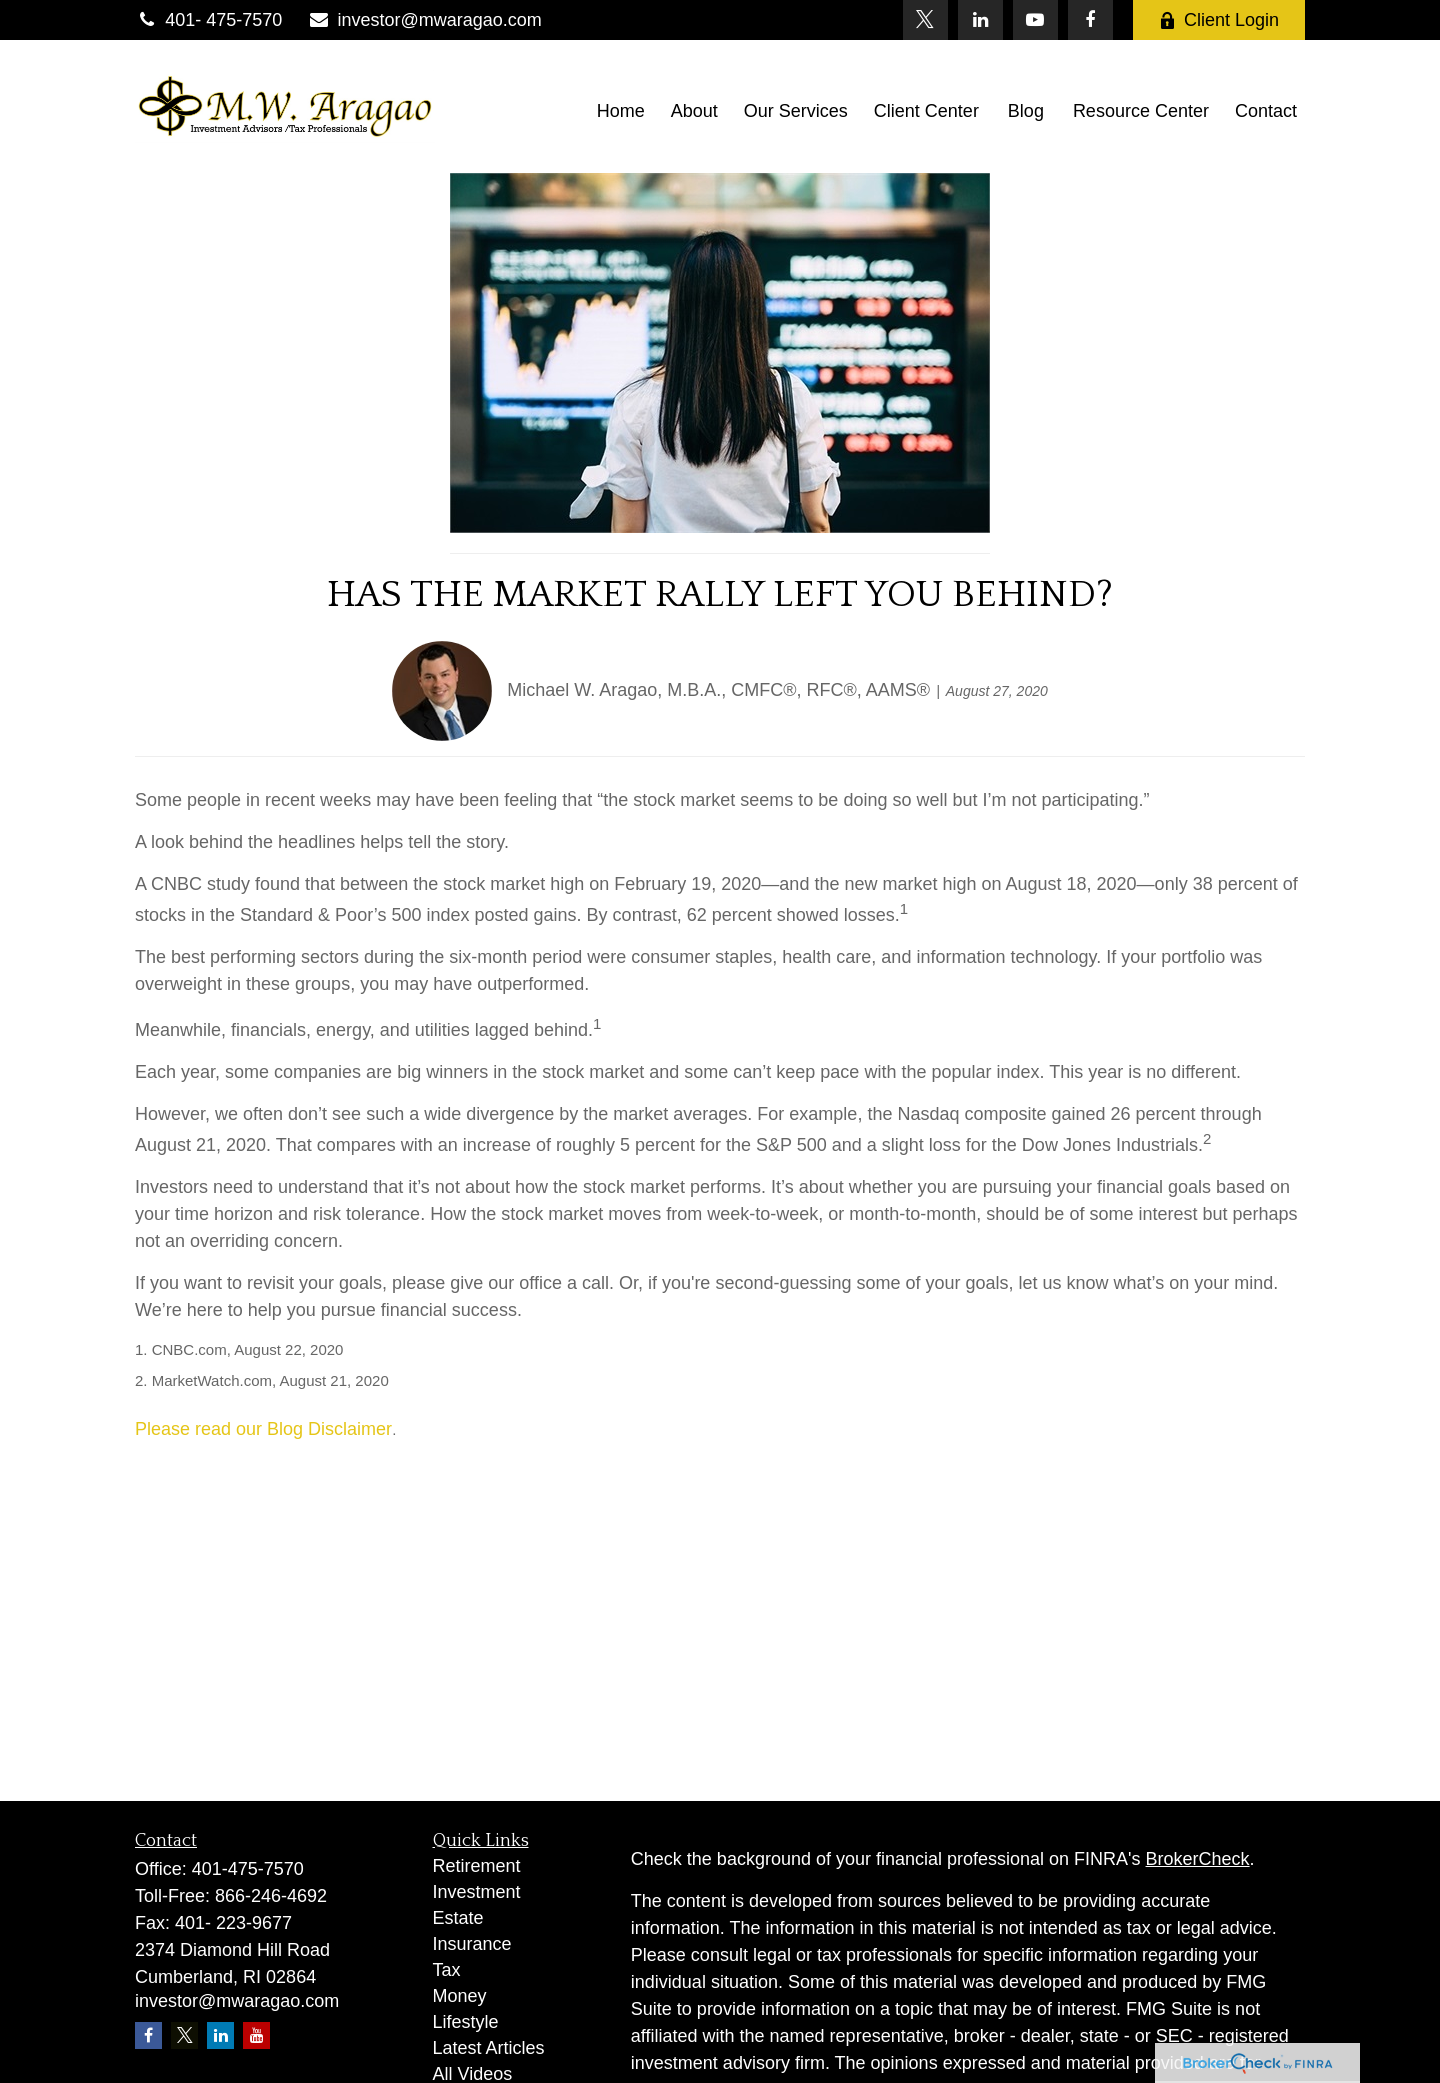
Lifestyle (466, 2022)
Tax (447, 1970)
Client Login (1219, 20)
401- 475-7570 (208, 20)
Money (460, 1996)
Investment (477, 1892)
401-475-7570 (248, 1869)
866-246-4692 (271, 1896)
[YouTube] (1035, 20)
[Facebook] (1090, 20)
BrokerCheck (1198, 1859)
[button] (621, 111)
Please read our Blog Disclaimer (263, 1429)
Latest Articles (489, 2048)
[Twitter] (925, 20)
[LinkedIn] (980, 20)
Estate (458, 1918)
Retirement (477, 1866)
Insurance (472, 1944)
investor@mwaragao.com (424, 20)
